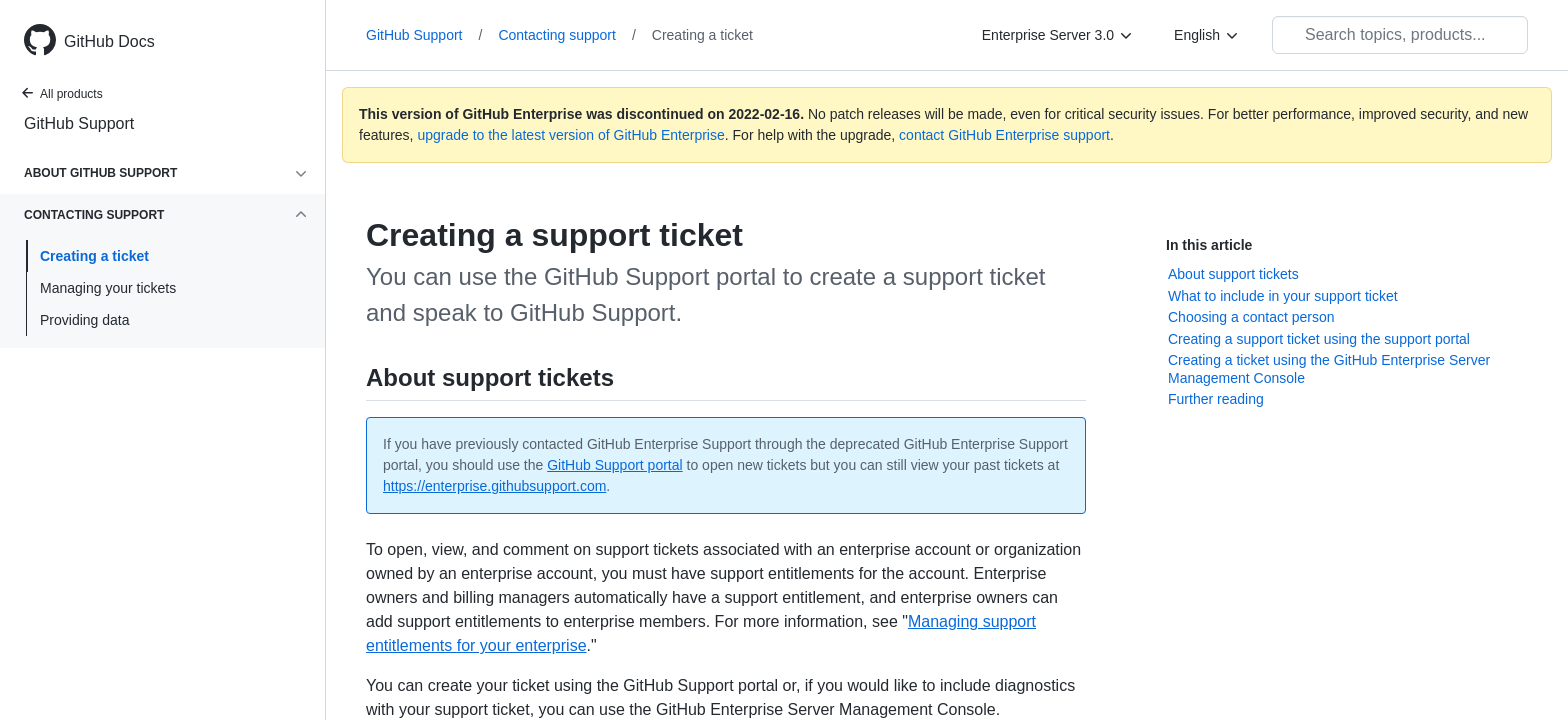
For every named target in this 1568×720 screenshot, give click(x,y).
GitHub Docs (109, 41)
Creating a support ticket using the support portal (1319, 339)
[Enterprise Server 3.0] (1058, 35)
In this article (1209, 245)
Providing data (85, 320)
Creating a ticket (94, 256)
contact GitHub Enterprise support (1004, 135)
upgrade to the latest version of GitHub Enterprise (570, 135)
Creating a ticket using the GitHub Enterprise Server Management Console (1329, 369)
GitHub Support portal (614, 465)
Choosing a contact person (1251, 317)
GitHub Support (79, 123)
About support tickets (1233, 274)
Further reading (1216, 399)
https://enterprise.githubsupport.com (494, 486)
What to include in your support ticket (1283, 296)
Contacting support (566, 35)
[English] (1207, 35)
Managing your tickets (108, 288)
